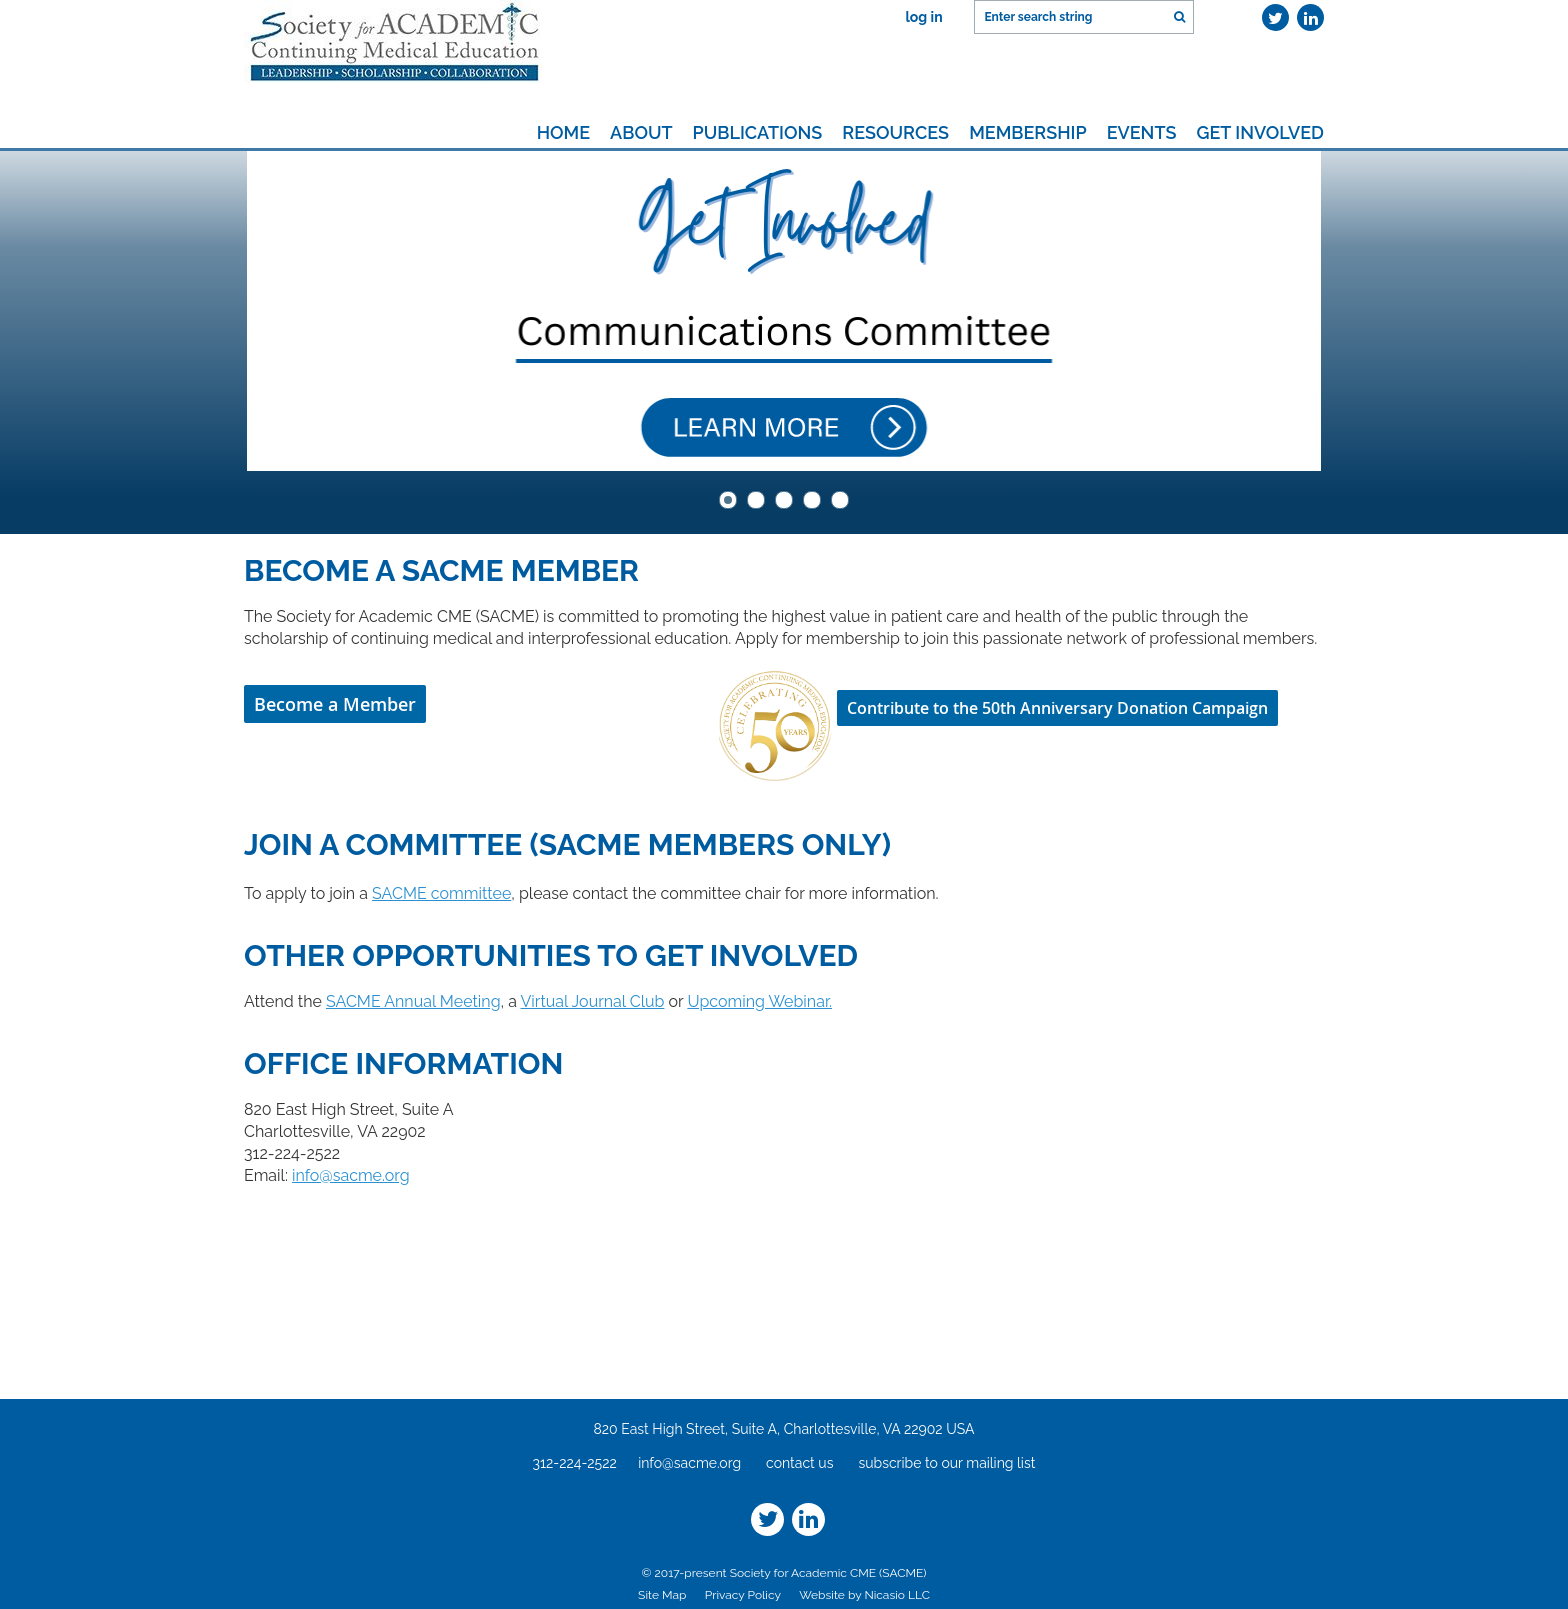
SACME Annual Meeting (413, 1001)
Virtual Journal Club (592, 1001)
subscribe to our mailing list (946, 1463)
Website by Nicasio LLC (864, 1595)
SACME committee (441, 893)
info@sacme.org (351, 1175)
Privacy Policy (741, 1595)
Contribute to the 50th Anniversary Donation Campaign (1057, 708)
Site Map (662, 1595)
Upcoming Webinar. (759, 1001)
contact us (799, 1463)
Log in (923, 17)
